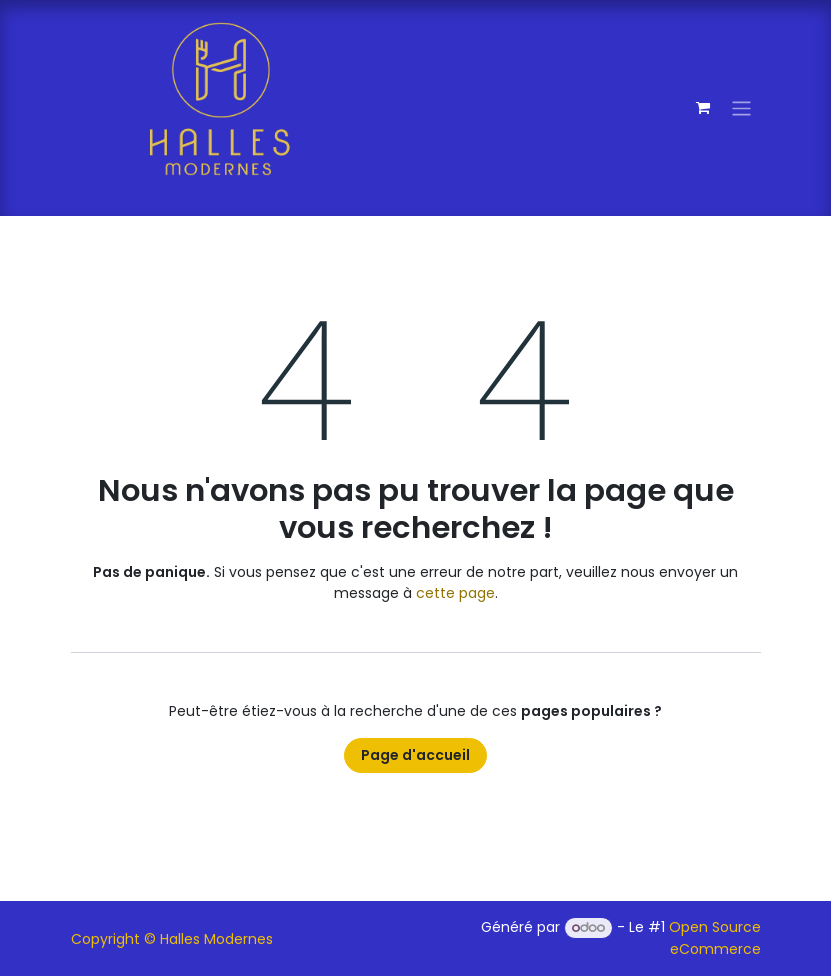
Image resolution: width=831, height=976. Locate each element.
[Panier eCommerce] (703, 108)
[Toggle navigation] (741, 107)
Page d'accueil (415, 755)
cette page (455, 593)
